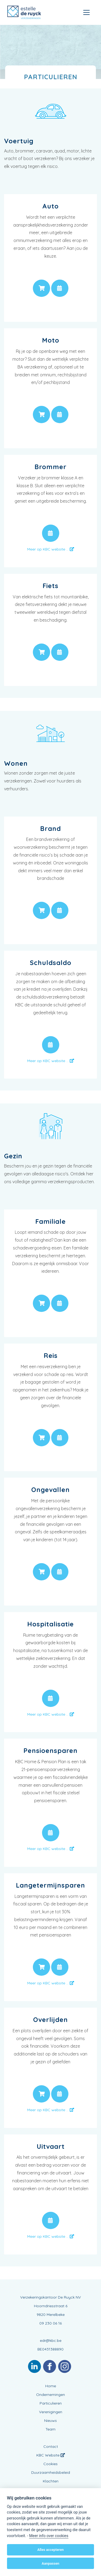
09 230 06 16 (50, 2323)
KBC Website (50, 2455)
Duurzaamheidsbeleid (50, 2472)
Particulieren (51, 2403)
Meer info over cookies (48, 2536)
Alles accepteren (50, 2550)
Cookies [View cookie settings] (50, 2463)
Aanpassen (50, 2563)
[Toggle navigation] (86, 12)
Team (50, 2429)
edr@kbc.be (50, 2340)
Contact (50, 2446)
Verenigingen (50, 2411)
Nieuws (50, 2420)
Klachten (50, 2481)
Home (50, 2385)
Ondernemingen (50, 2394)
